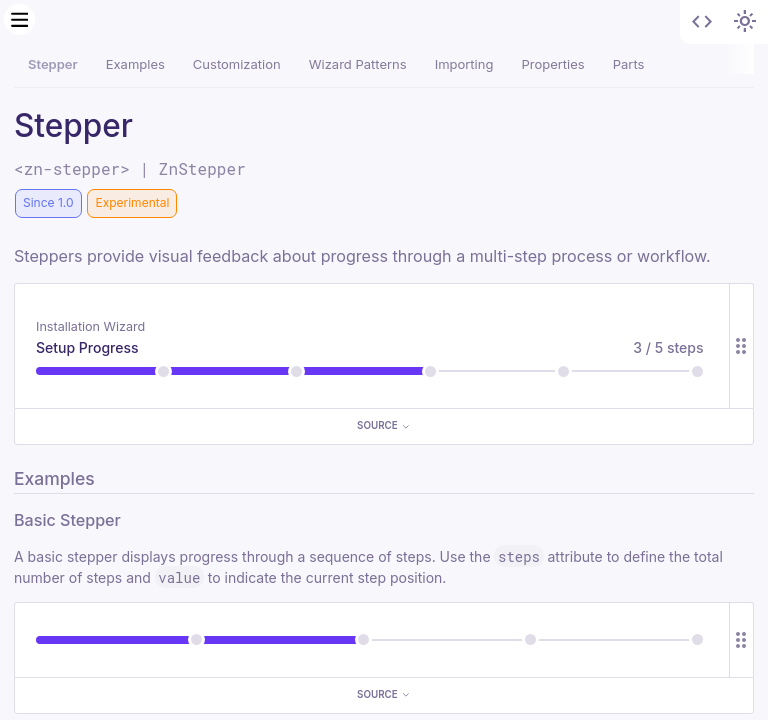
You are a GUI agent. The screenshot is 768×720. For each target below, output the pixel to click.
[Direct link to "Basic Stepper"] (133, 520)
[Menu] (20, 20)
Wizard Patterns (358, 64)
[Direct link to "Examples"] (107, 478)
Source (384, 425)
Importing (464, 64)
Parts (629, 64)
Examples (135, 64)
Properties (552, 64)
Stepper (53, 64)
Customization (237, 64)
